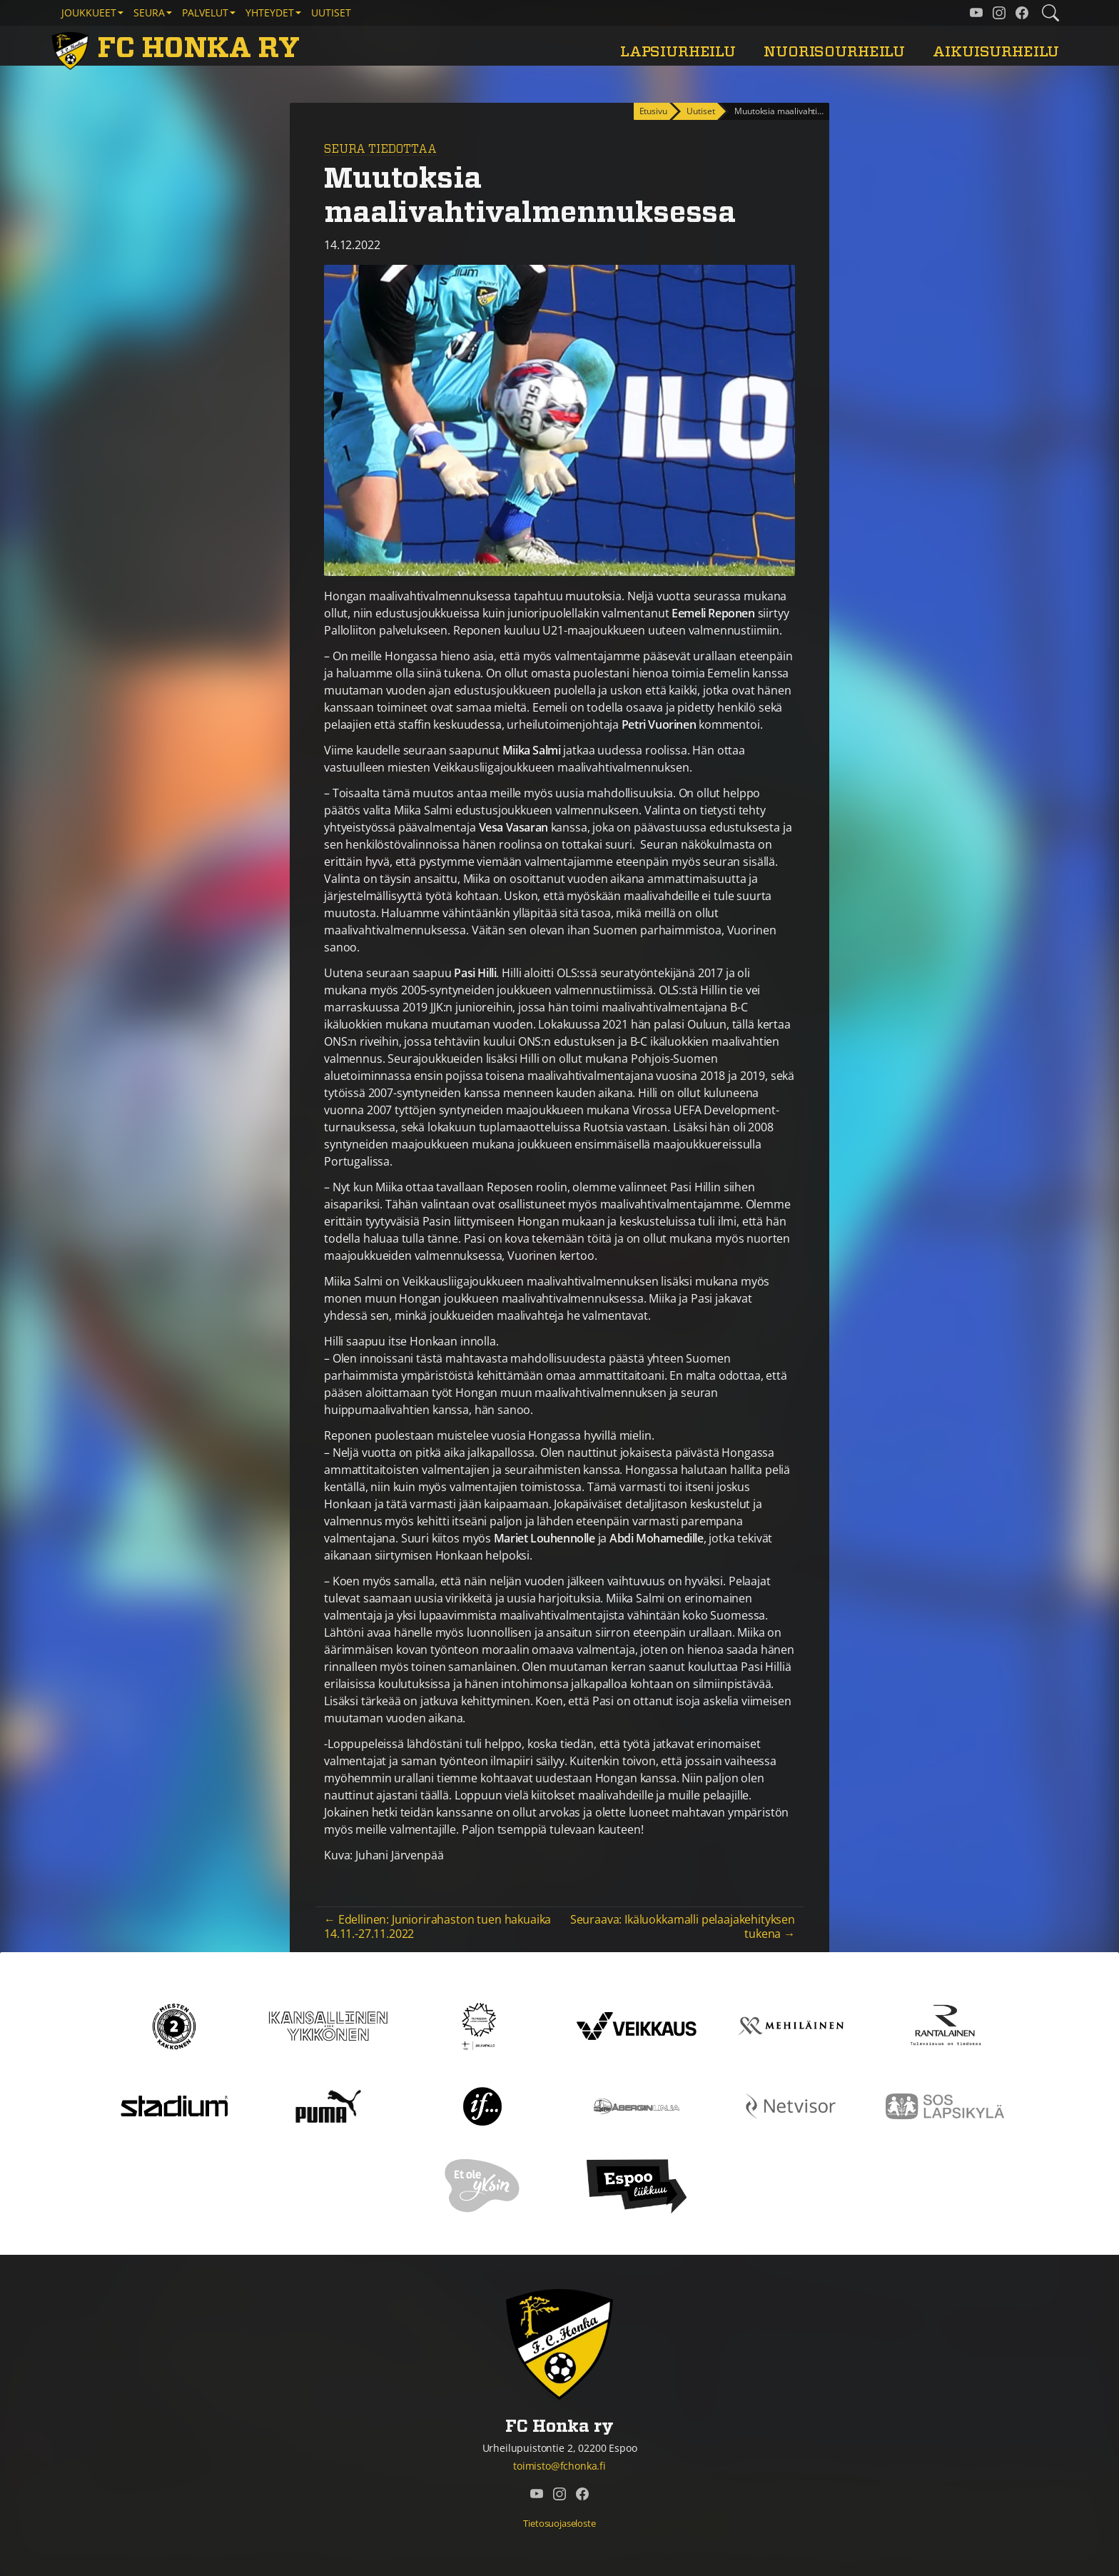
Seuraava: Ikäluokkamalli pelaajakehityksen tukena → (682, 1926)
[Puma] (328, 2105)
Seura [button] (149, 12)
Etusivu (653, 111)
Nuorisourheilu (834, 51)
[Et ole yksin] (482, 2185)
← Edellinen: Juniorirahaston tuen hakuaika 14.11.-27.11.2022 (437, 1926)
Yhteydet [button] (269, 12)
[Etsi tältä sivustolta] (1050, 12)
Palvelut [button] (205, 12)
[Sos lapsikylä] (945, 2105)
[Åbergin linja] (636, 2105)
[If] (483, 2105)
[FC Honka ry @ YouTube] (976, 12)
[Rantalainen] (945, 2025)
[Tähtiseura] (482, 2025)
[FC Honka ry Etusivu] (178, 48)
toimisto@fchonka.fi (559, 2466)
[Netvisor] (791, 2105)
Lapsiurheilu (678, 51)
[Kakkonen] (174, 2025)
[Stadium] (174, 2105)
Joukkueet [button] (88, 12)
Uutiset (331, 12)
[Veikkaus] (637, 2025)
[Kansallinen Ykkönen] (328, 2025)
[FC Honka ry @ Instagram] (999, 12)
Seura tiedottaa (380, 149)
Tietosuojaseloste (559, 2523)
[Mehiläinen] (791, 2025)
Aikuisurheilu (996, 51)
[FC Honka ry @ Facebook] (1022, 12)
